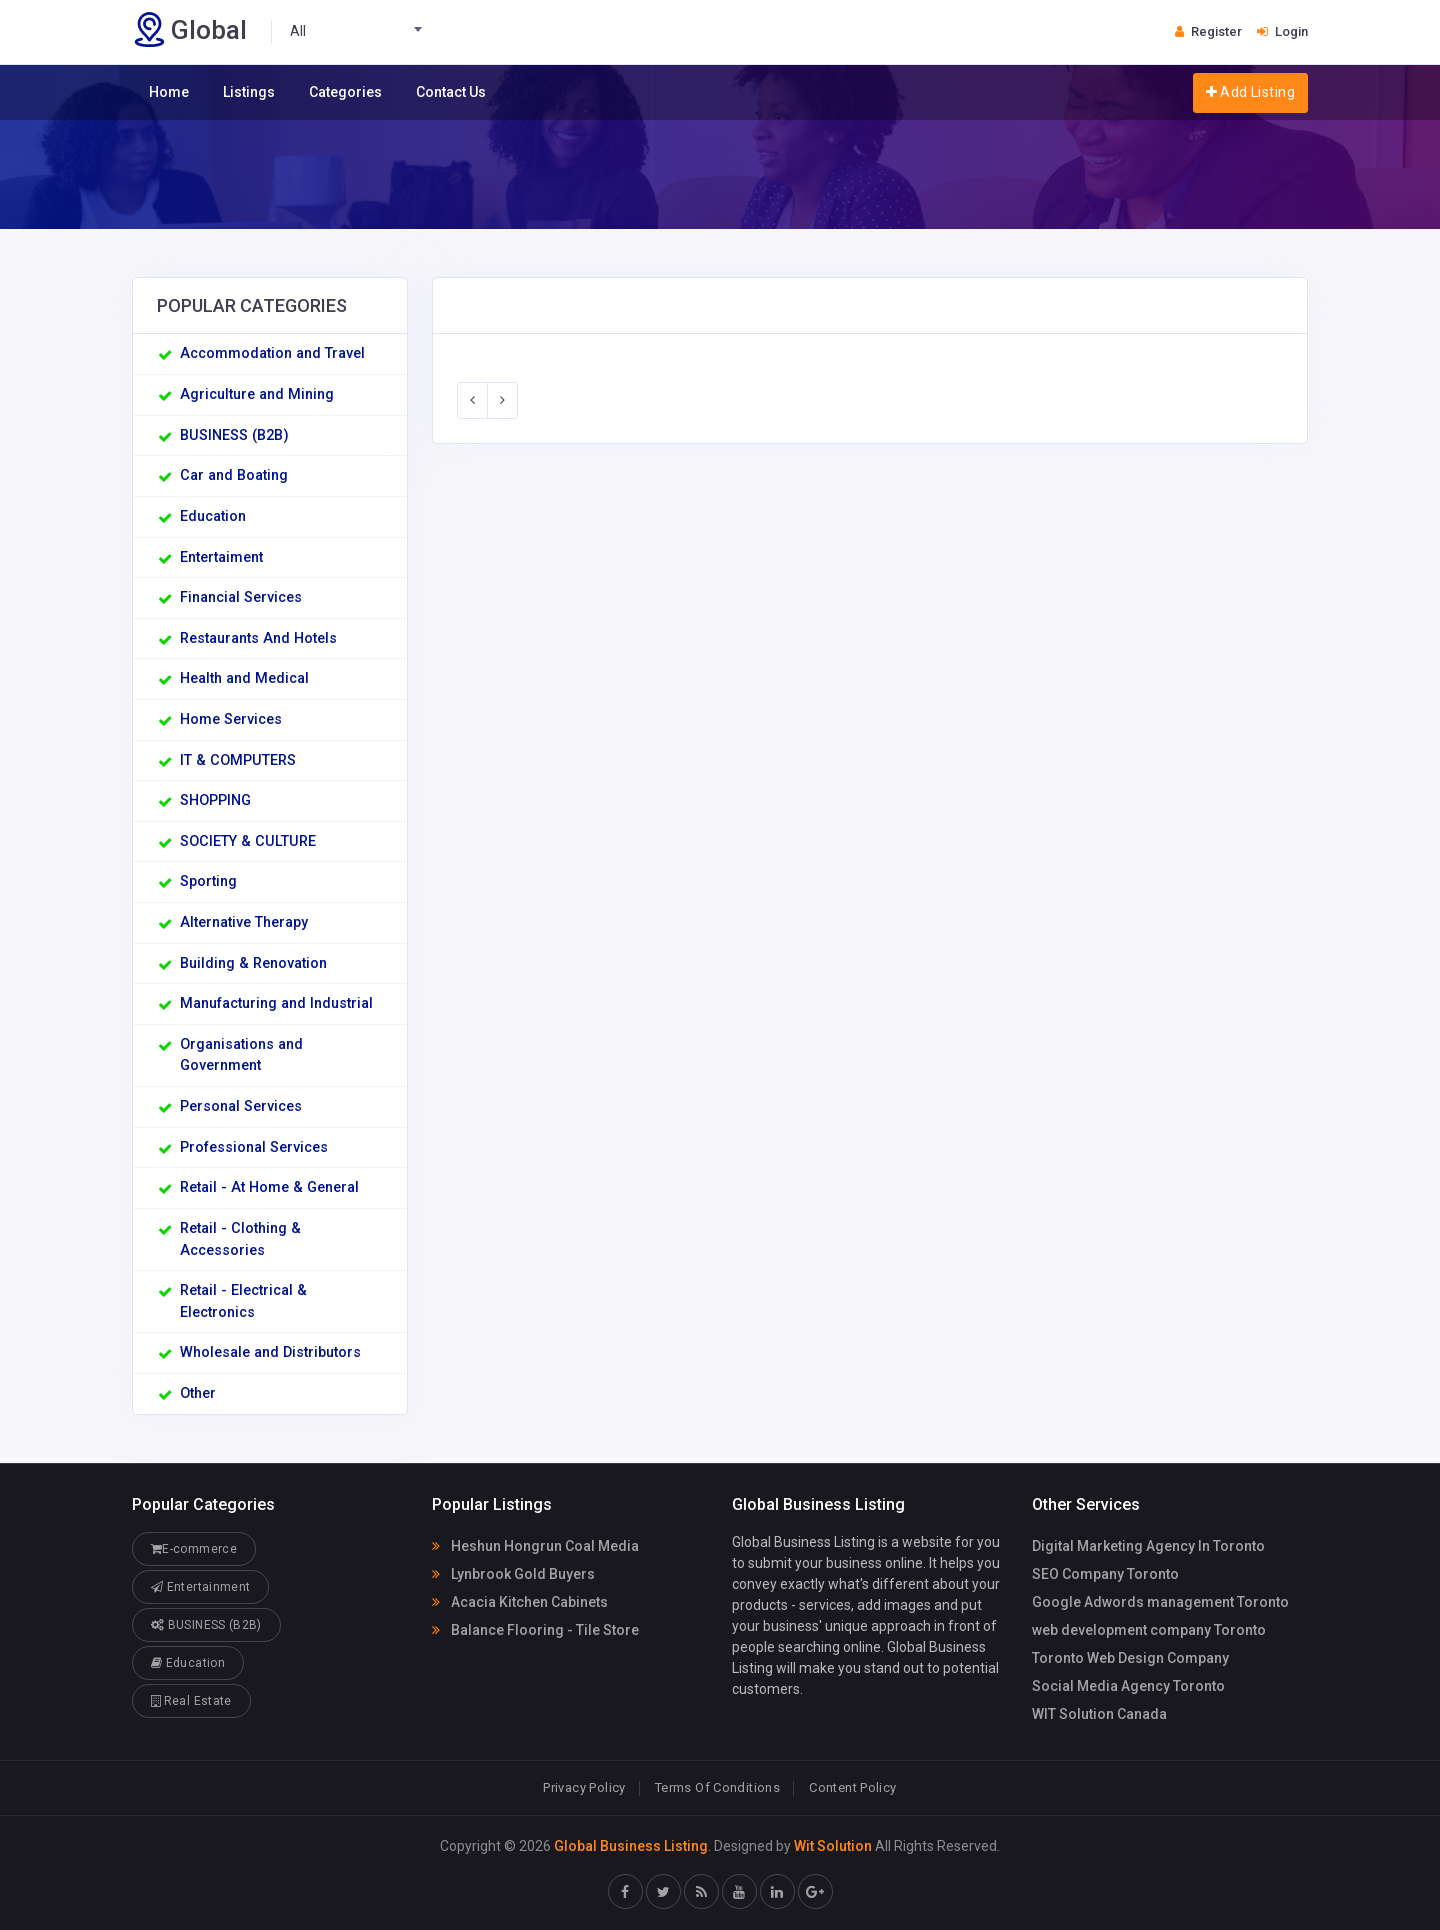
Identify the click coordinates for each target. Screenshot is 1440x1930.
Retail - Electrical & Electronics (243, 1301)
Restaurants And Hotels (258, 638)
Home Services (231, 719)
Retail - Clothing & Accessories (240, 1239)
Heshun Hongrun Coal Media (535, 1546)
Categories (345, 92)
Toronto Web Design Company (1130, 1658)
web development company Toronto (1149, 1630)
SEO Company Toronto (1105, 1574)
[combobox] (362, 32)
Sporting (208, 881)
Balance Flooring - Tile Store (535, 1630)
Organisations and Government (241, 1055)
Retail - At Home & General (269, 1187)
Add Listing (1250, 91)
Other (198, 1393)
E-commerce (194, 1548)
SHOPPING (215, 800)
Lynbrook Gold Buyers (513, 1574)
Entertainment (200, 1586)
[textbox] (362, 31)
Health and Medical (244, 678)
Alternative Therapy (244, 922)
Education (213, 516)
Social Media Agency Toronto (1128, 1686)
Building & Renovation (253, 963)
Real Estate (191, 1700)
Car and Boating (234, 475)
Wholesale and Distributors (270, 1352)
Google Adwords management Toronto (1160, 1602)
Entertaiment (221, 557)
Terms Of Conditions (717, 1787)
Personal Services (241, 1106)
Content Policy (852, 1787)
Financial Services (241, 597)
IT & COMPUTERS (238, 760)
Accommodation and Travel (272, 353)
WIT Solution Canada (1099, 1714)
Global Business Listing (631, 1846)
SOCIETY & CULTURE (248, 841)
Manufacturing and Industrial (276, 1003)
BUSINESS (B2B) (234, 435)
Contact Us (451, 92)
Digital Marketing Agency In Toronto (1148, 1546)
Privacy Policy (584, 1787)
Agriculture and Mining (257, 394)
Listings (249, 92)
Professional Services (254, 1147)
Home (169, 92)
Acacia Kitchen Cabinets (520, 1602)
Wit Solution (833, 1846)
